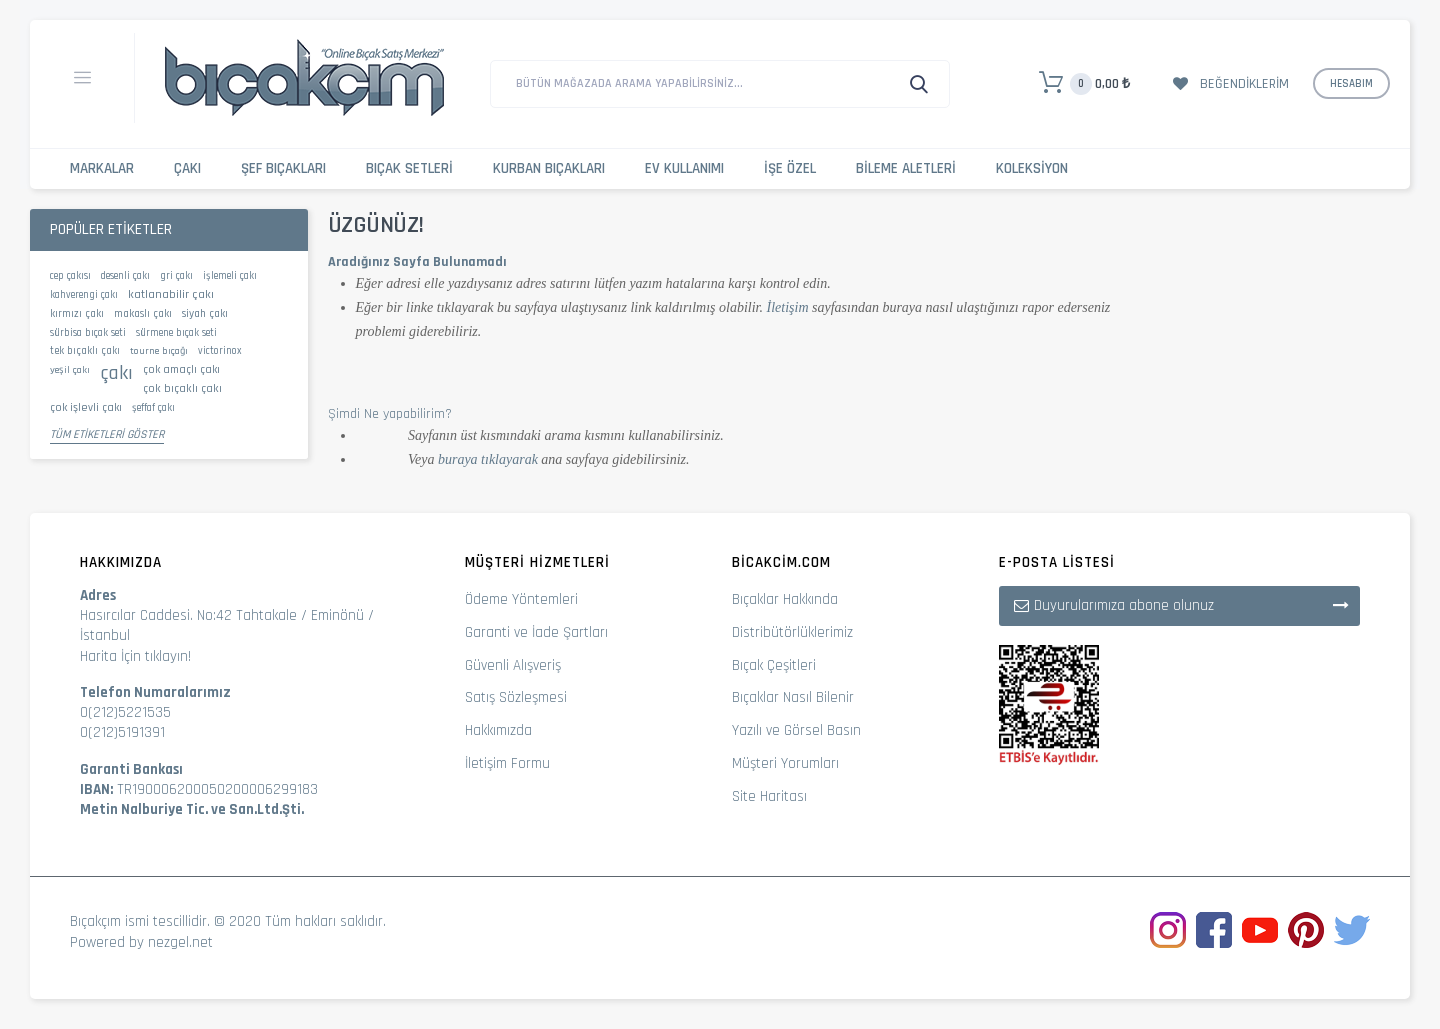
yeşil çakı (70, 370)
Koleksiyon (1032, 168)
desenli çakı (125, 276)
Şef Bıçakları (283, 168)
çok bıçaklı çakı (182, 388)
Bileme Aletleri (906, 168)
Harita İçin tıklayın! (135, 656)
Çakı (187, 168)
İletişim (788, 307)
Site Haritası (769, 796)
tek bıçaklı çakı (85, 351)
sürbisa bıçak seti (88, 333)
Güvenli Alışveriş (513, 665)
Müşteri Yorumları (785, 763)
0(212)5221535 (125, 712)
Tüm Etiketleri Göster (107, 434)
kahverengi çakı (84, 295)
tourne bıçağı (159, 351)
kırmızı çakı (77, 314)
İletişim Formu (507, 763)
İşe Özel (790, 168)
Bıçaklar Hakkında (785, 599)
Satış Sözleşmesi (516, 697)
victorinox (220, 351)
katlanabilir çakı (171, 294)
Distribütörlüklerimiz (792, 632)
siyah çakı (205, 314)
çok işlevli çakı (86, 407)
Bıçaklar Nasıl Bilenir (793, 697)
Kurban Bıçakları (549, 168)
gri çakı (176, 276)
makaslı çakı (143, 314)
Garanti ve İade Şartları (536, 632)
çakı (116, 373)
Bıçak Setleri (409, 168)
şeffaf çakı (153, 408)
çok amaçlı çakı (181, 369)
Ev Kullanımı (684, 168)
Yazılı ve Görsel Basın (796, 730)
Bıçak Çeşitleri (774, 665)
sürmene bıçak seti (176, 333)
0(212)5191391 (122, 732)
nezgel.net (180, 942)
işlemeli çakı (230, 276)
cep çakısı (70, 276)
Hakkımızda (498, 730)
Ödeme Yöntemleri (521, 599)
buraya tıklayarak (488, 459)
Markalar (102, 168)
